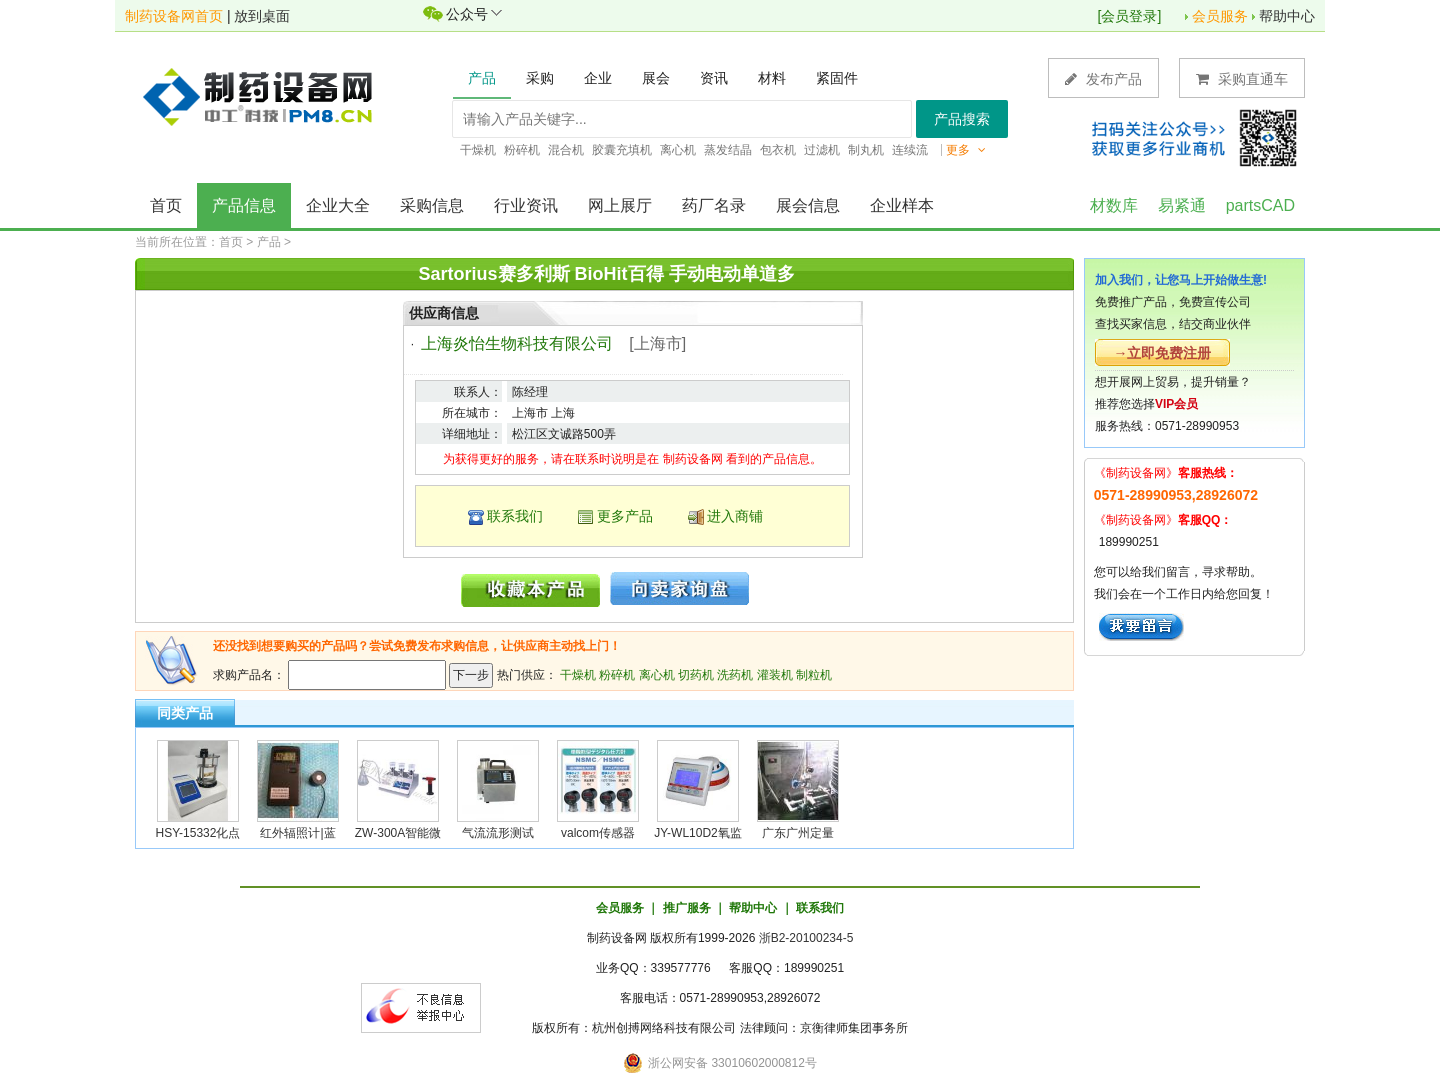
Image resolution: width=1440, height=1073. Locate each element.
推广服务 (687, 908)
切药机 (696, 675)
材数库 (1114, 205)
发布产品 (1103, 78)
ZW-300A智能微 (398, 833)
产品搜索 (962, 119)
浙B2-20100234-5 (806, 938)
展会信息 (808, 205)
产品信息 (244, 205)
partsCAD (1260, 205)
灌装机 (775, 675)
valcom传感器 (598, 833)
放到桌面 (262, 16)
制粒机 (814, 675)
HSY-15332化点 (198, 833)
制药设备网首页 (174, 16)
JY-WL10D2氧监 (698, 833)
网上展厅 (620, 205)
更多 (966, 150)
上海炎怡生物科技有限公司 (517, 343)
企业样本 (902, 205)
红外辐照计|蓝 (297, 833)
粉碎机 (617, 675)
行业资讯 (526, 205)
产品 (269, 242)
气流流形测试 (498, 833)
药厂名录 (714, 205)
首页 (166, 205)
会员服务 (1220, 16)
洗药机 (735, 675)
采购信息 (432, 205)
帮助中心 (1287, 16)
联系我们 (515, 516)
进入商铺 (735, 516)
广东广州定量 (798, 833)
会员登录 (1129, 16)
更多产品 (625, 516)
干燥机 (578, 675)
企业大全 (338, 205)
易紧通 (1182, 205)
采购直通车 (1242, 78)
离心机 (657, 675)
